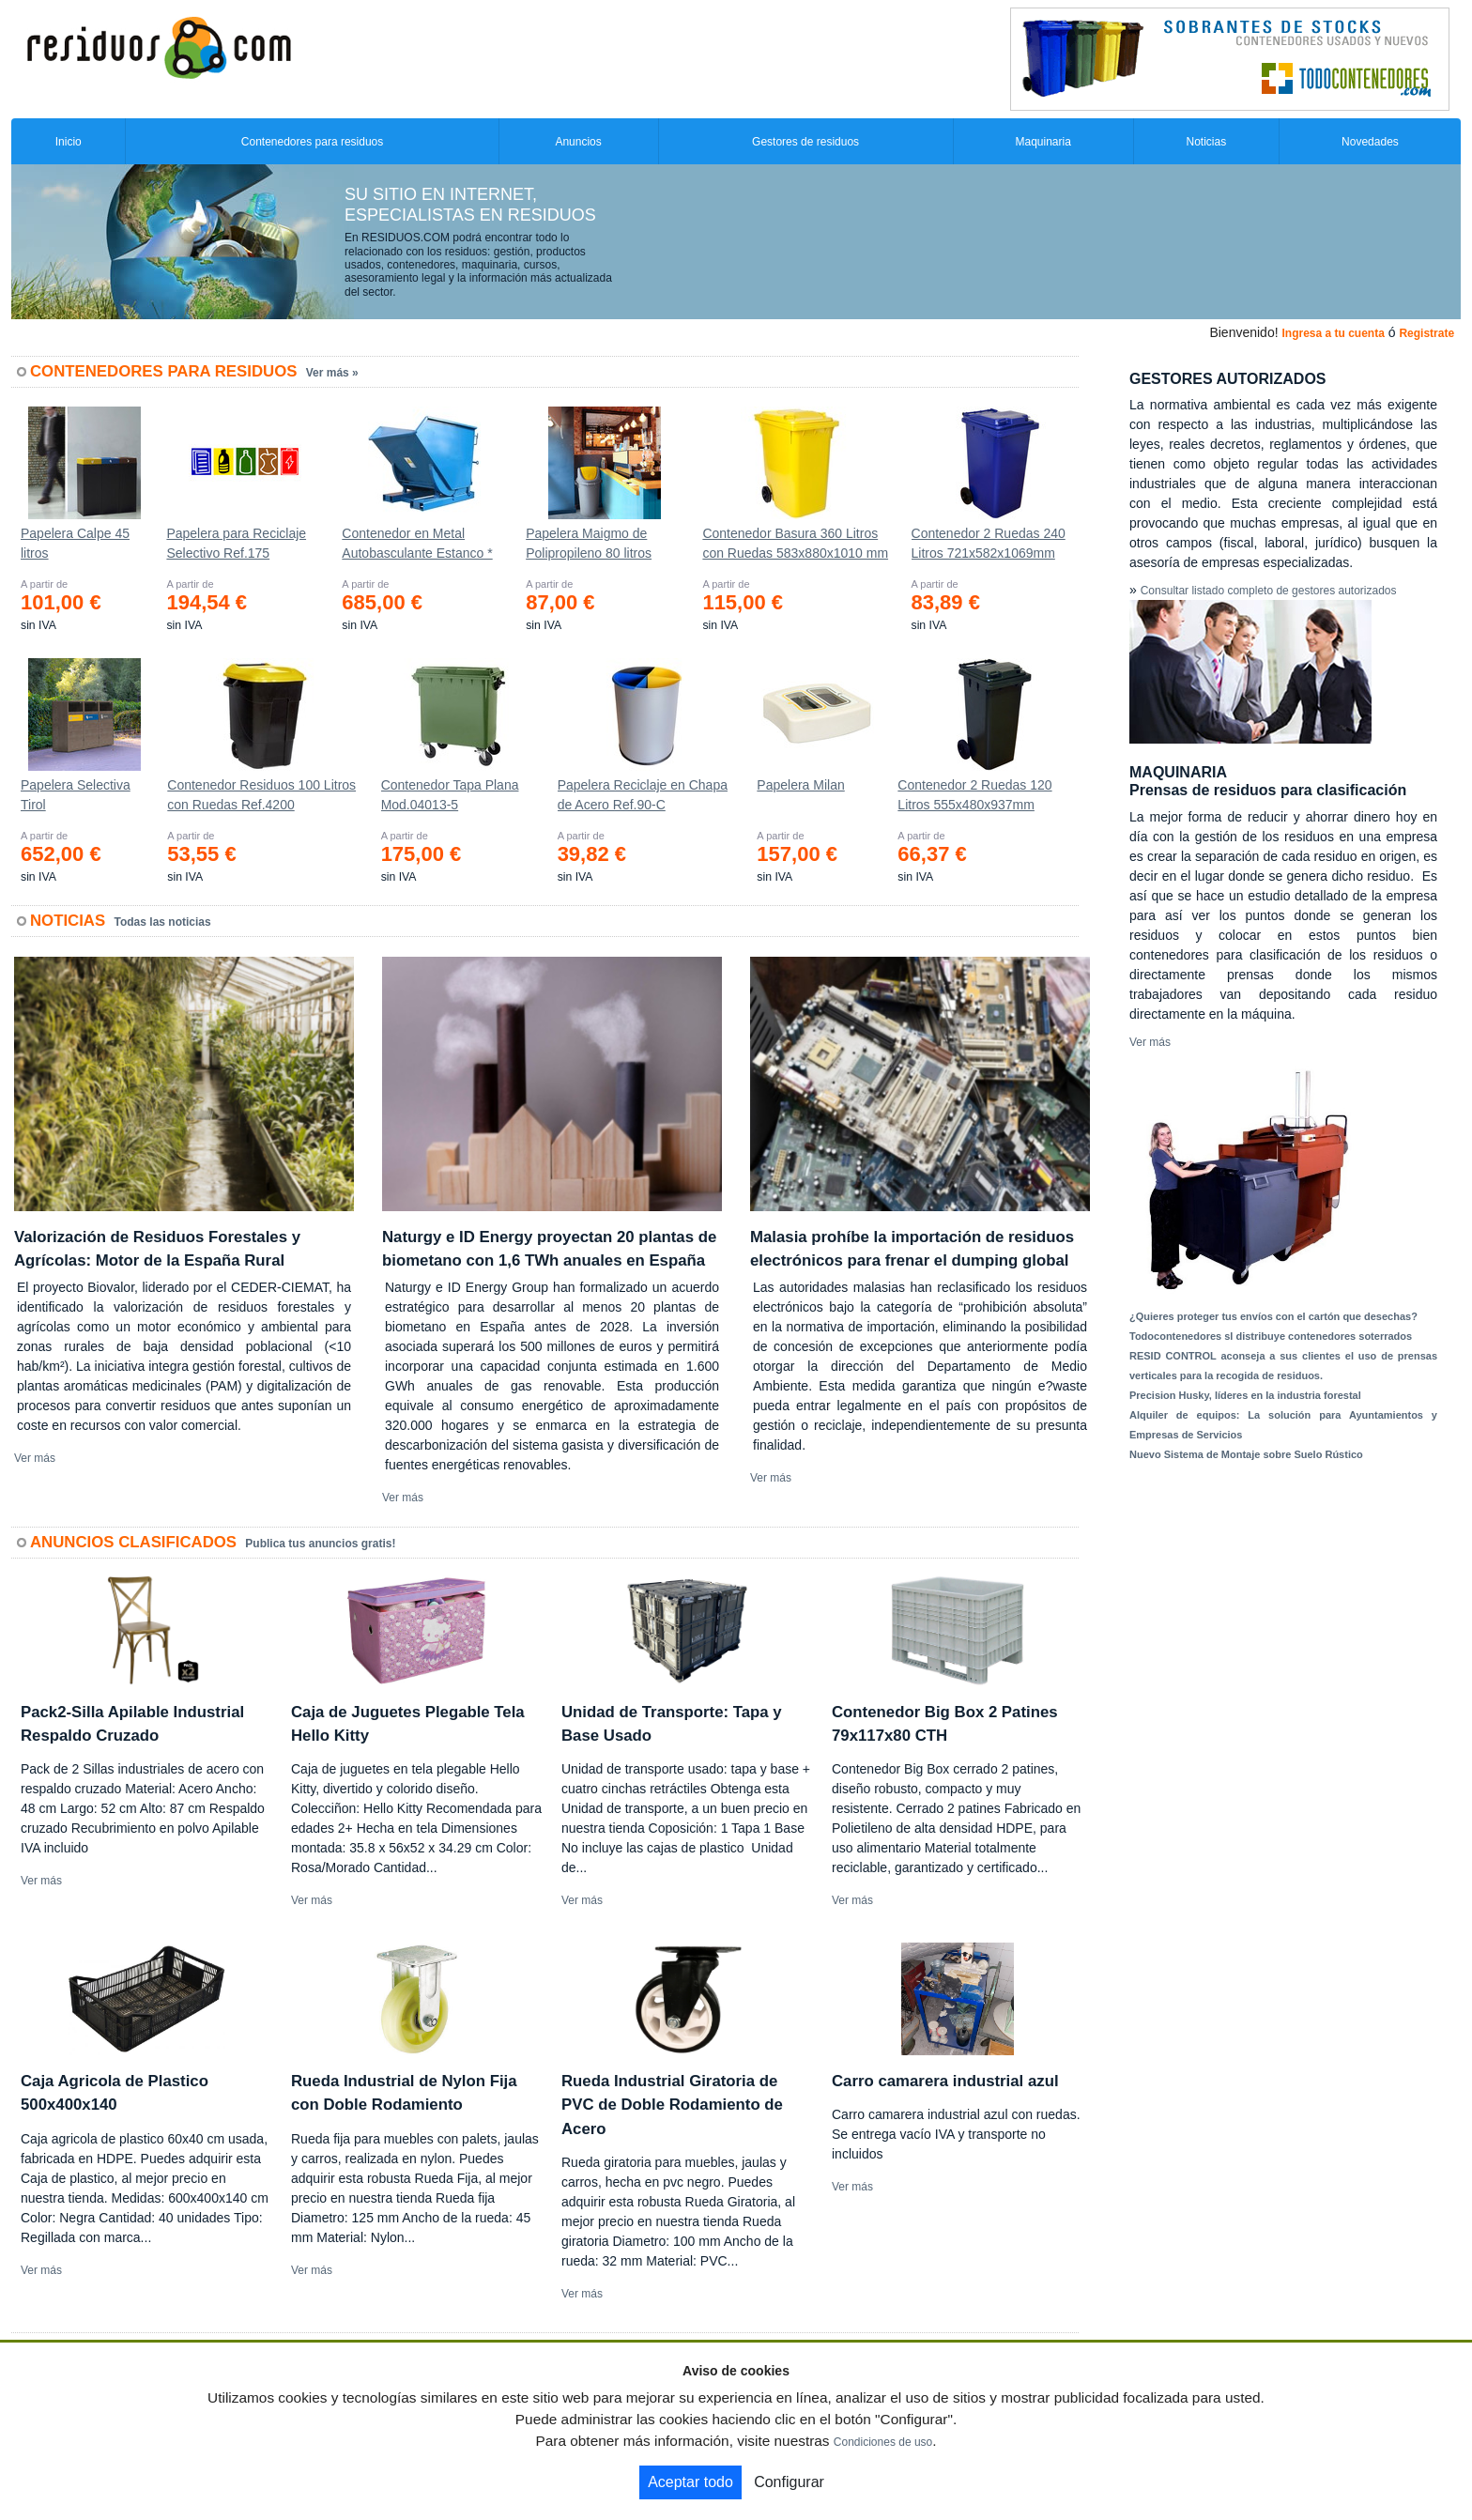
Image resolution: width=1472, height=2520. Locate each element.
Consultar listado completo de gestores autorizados (1269, 590)
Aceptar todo (690, 2482)
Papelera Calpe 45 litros (75, 543)
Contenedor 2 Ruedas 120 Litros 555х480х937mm (974, 794)
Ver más (34, 1458)
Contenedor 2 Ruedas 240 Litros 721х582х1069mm (989, 543)
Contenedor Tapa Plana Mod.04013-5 (450, 794)
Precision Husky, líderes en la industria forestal (1245, 1395)
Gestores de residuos (805, 141)
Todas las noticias (163, 922)
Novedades (1370, 141)
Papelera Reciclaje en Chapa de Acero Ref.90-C (643, 794)
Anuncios (578, 141)
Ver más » (332, 372)
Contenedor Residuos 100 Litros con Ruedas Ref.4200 (261, 794)
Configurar (789, 2482)
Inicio (68, 141)
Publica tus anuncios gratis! (320, 1543)
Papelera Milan (800, 784)
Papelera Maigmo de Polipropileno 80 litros (589, 543)
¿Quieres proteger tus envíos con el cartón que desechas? (1273, 1316)
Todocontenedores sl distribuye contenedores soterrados (1270, 1336)
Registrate (1426, 333)
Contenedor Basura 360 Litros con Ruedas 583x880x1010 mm (795, 543)
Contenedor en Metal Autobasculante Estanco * (417, 543)
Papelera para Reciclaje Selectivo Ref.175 (236, 543)
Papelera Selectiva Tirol (75, 794)
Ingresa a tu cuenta (1332, 333)
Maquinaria (1043, 141)
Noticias (1207, 141)
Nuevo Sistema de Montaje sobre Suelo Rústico (1246, 1454)
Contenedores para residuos (312, 141)
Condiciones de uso (883, 2442)
